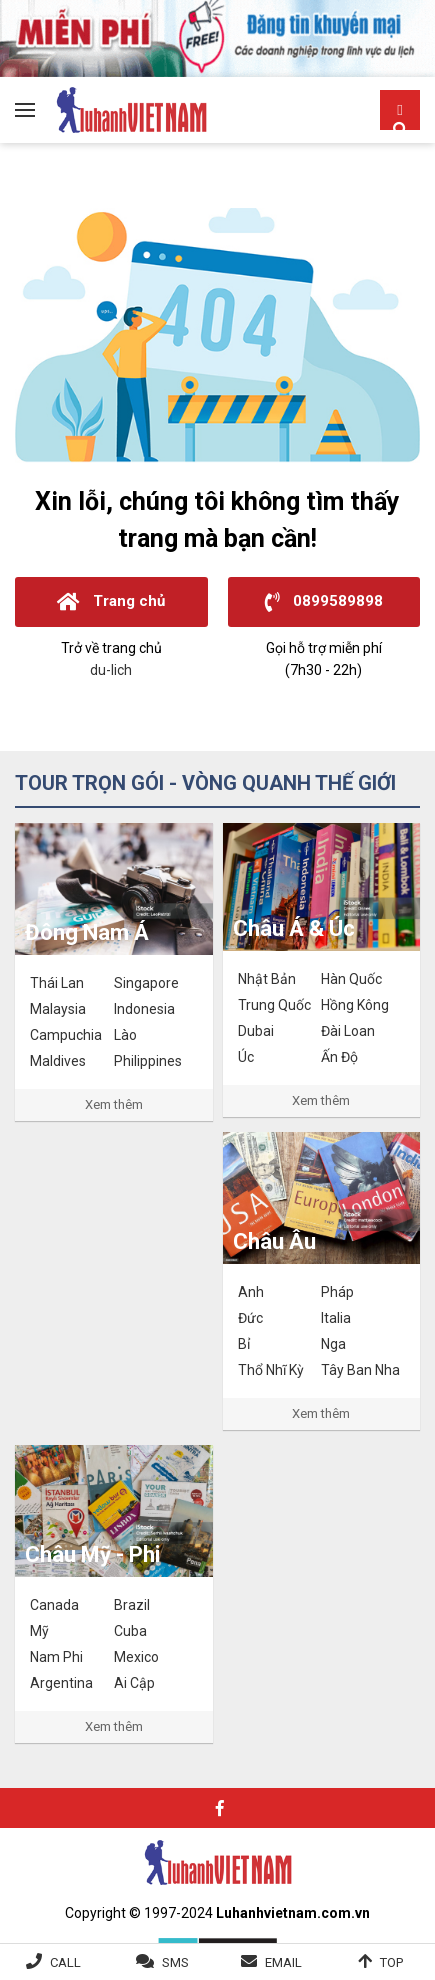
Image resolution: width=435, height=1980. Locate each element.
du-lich (111, 670)
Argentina (61, 1683)
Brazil (132, 1605)
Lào (125, 1035)
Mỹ (39, 1631)
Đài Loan (348, 1031)
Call (65, 1962)
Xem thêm (114, 1104)
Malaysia (58, 1009)
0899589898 (324, 601)
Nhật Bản (267, 979)
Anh (251, 1292)
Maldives (58, 1061)
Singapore (146, 983)
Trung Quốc (274, 1005)
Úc (246, 1057)
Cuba (130, 1631)
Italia (336, 1318)
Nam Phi (56, 1657)
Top (391, 1962)
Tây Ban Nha (360, 1370)
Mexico (136, 1657)
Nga (333, 1344)
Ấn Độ (339, 1057)
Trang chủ (111, 601)
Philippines (148, 1061)
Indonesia (144, 1009)
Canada (54, 1605)
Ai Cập (134, 1683)
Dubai (256, 1031)
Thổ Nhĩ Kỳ (271, 1370)
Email (283, 1962)
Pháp (337, 1292)
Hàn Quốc (351, 979)
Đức (250, 1318)
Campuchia (66, 1035)
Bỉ (244, 1344)
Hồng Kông (355, 1005)
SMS (175, 1962)
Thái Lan (57, 983)
